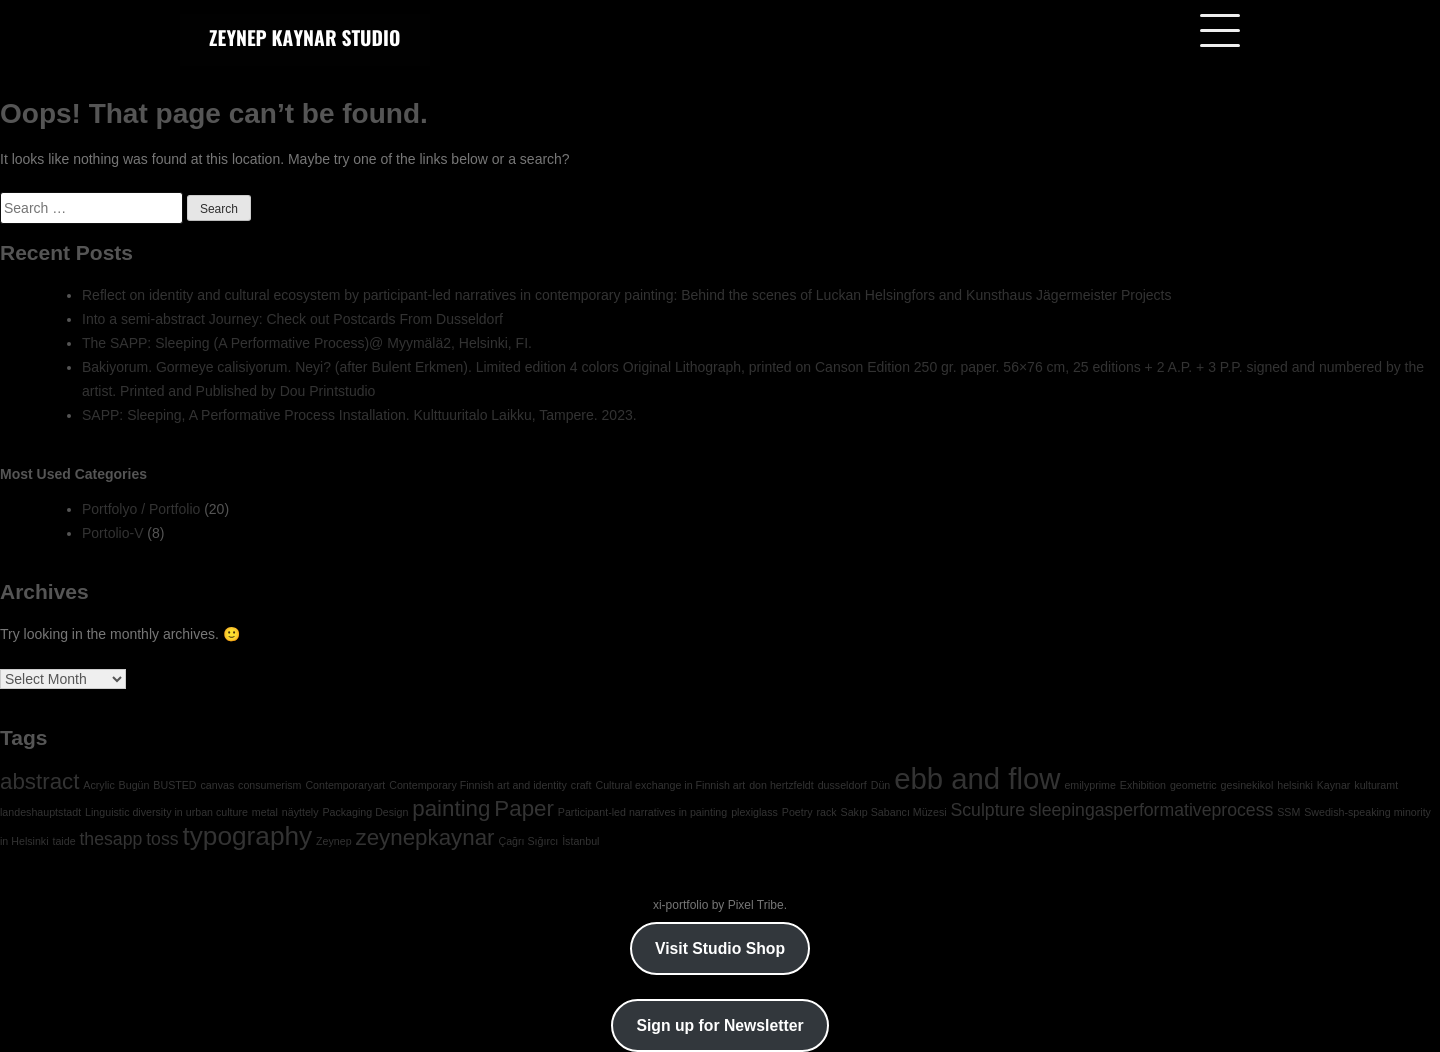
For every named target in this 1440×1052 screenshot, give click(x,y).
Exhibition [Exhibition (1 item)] (1143, 785)
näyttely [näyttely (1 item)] (300, 812)
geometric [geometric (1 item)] (1193, 785)
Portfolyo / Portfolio (141, 509)
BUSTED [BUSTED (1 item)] (174, 785)
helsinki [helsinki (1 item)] (1295, 785)
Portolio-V (112, 533)
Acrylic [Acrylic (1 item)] (98, 785)
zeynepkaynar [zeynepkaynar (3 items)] (425, 837)
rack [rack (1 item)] (827, 812)
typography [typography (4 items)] (247, 836)
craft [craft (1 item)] (581, 785)
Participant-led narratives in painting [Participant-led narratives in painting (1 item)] (642, 812)
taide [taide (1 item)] (63, 841)
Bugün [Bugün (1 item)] (134, 785)
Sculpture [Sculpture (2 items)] (987, 810)
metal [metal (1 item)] (265, 812)
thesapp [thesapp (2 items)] (110, 839)
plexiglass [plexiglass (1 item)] (754, 812)
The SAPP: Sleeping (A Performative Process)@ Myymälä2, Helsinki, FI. (307, 343)
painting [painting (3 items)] (451, 808)
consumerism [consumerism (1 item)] (269, 785)
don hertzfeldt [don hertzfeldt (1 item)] (781, 785)
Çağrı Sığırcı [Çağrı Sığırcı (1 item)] (528, 841)
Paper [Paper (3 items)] (524, 808)
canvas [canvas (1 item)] (217, 785)
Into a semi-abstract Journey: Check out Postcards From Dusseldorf (292, 319)
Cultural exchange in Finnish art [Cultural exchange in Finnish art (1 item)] (670, 785)
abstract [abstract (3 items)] (39, 781)
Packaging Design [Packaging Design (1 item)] (365, 812)
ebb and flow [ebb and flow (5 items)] (977, 778)
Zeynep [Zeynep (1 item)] (334, 841)
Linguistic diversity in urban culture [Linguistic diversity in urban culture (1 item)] (166, 812)
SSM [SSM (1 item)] (1288, 812)
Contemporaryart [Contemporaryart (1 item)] (345, 785)
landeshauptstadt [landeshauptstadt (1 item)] (40, 812)
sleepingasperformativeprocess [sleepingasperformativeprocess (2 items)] (1151, 810)
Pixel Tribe (756, 905)
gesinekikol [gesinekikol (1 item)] (1247, 785)
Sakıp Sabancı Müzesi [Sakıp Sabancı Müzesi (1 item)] (894, 812)
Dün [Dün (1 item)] (881, 785)
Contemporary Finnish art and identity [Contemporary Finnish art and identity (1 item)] (478, 785)
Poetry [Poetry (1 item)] (797, 812)
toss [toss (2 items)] (162, 839)
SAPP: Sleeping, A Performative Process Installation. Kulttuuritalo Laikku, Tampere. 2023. (359, 415)
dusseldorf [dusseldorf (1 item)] (842, 785)
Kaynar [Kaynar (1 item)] (1334, 785)
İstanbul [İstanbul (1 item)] (580, 841)
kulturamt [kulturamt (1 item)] (1376, 785)
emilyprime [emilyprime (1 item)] (1090, 785)
